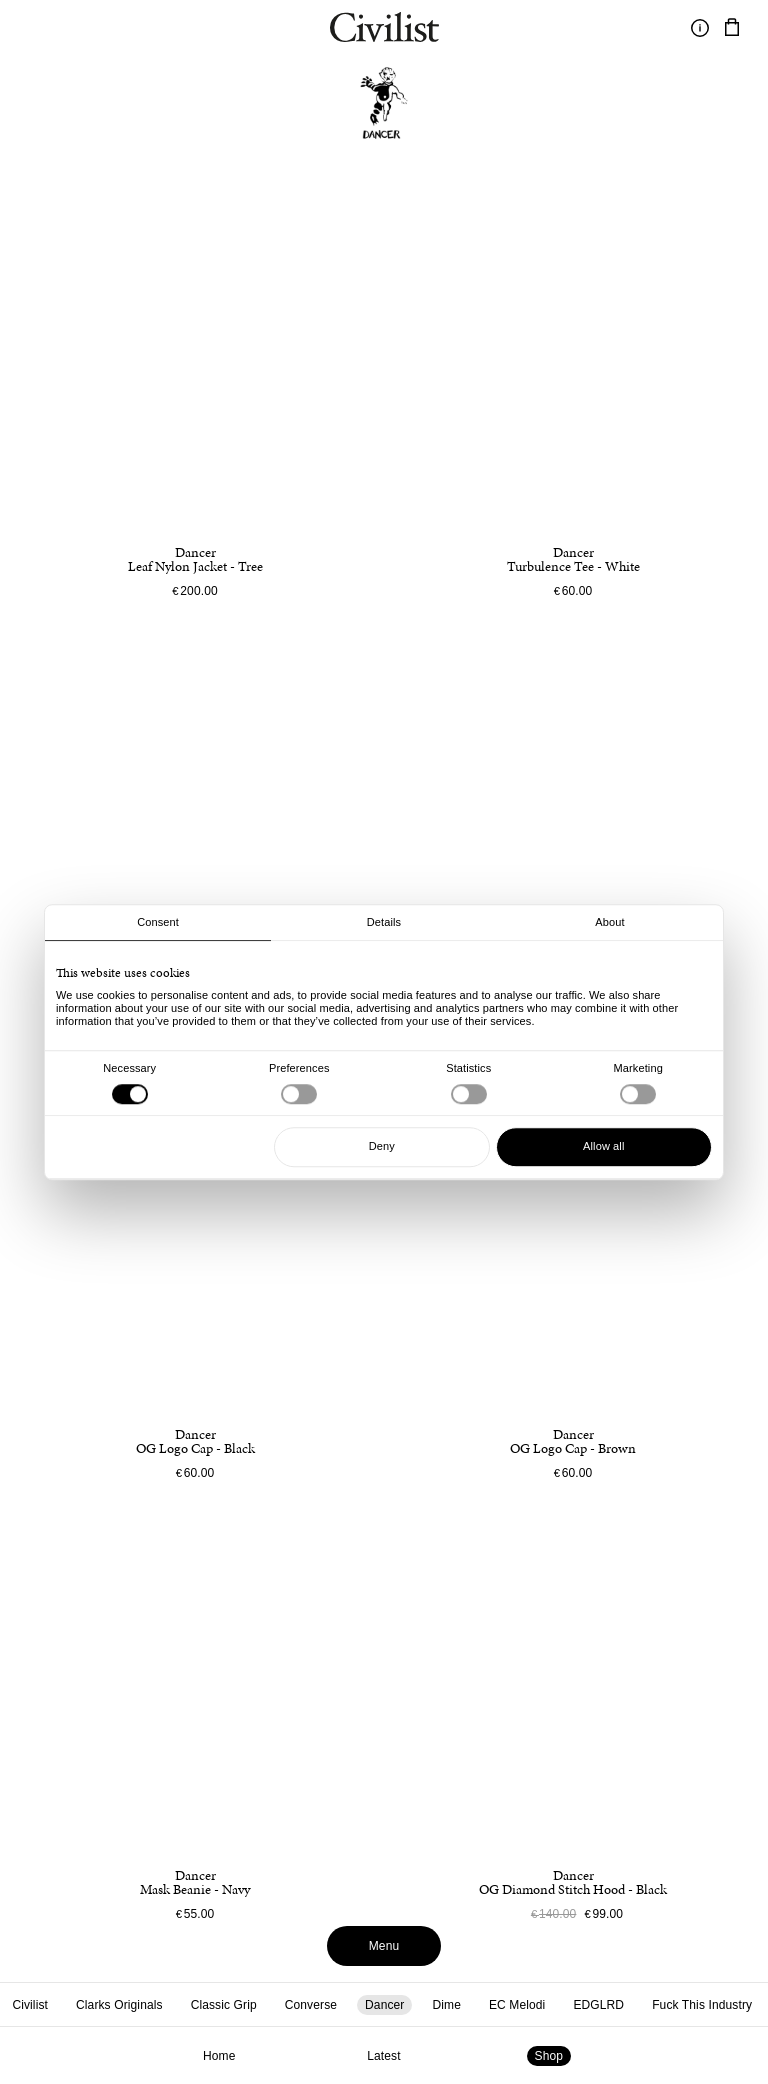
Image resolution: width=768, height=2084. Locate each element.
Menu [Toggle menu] (384, 1946)
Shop (549, 2056)
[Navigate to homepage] (384, 30)
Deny (382, 1146)
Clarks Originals (119, 2005)
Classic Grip (224, 2005)
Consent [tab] (158, 922)
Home (219, 2056)
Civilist (30, 2005)
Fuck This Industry (702, 2005)
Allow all (603, 1146)
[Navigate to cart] (732, 28)
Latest (383, 2056)
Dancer (384, 2005)
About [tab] (609, 922)
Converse (311, 2005)
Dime (446, 2005)
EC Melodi (517, 2005)
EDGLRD (598, 2005)
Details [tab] (384, 922)
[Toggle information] (700, 28)
